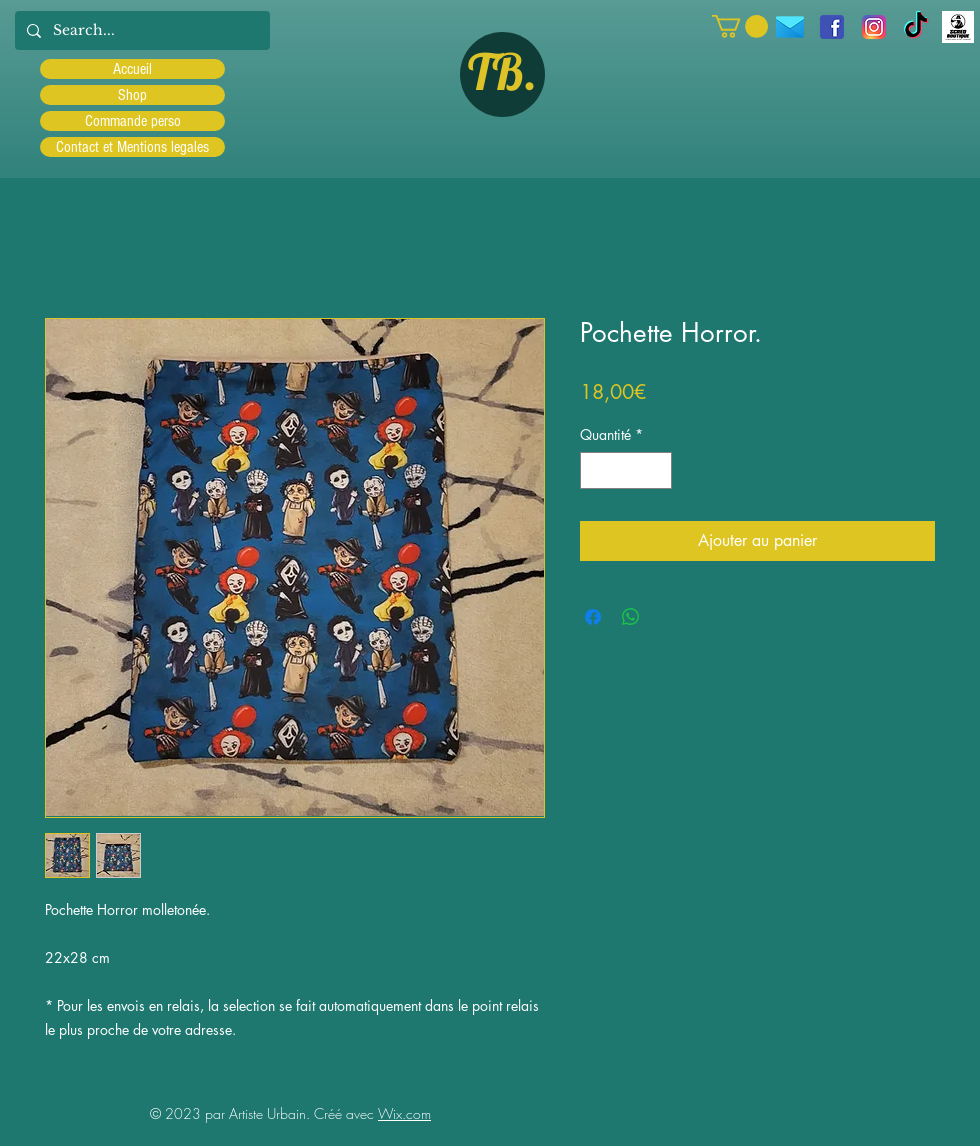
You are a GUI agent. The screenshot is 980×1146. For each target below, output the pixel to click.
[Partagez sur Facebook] (593, 617)
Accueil (132, 69)
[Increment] (656, 470)
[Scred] (958, 27)
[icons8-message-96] (790, 27)
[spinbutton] (626, 470)
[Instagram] (874, 27)
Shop (132, 95)
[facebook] (832, 27)
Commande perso (133, 121)
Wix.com (404, 1113)
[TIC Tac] (916, 27)
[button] (740, 26)
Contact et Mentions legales (132, 147)
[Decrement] (595, 470)
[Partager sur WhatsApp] (631, 617)
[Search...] (140, 30)
